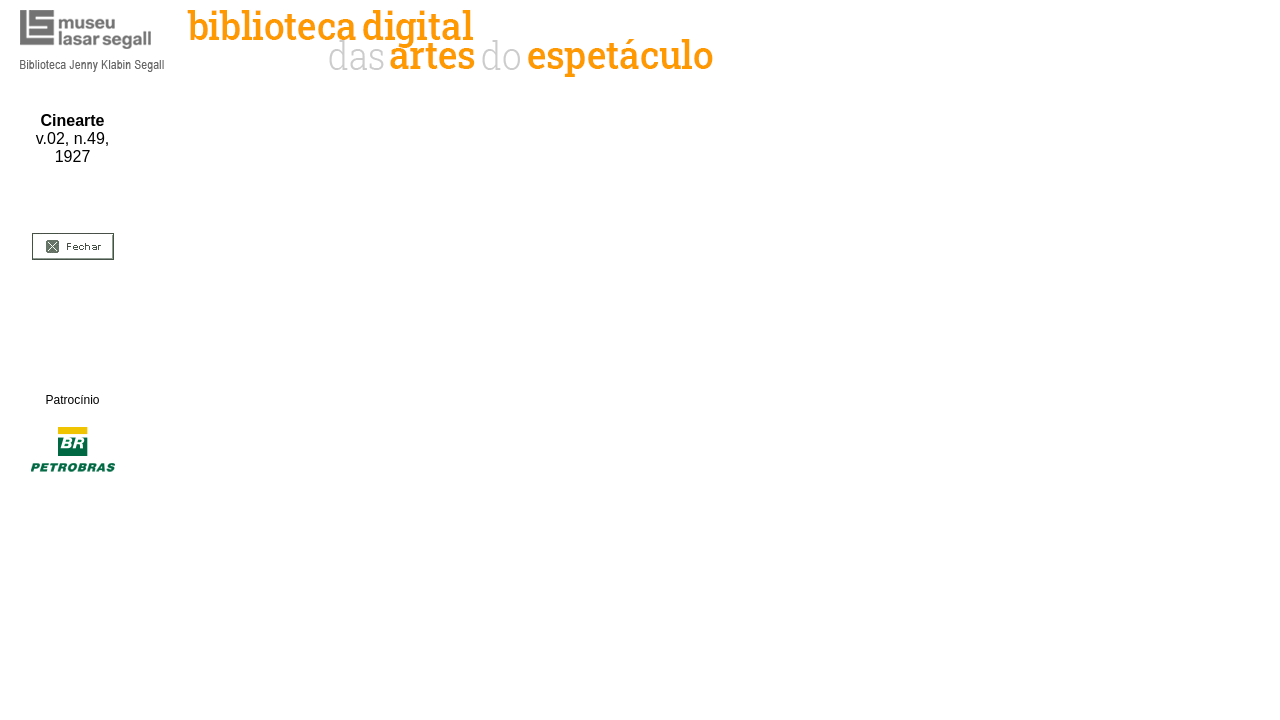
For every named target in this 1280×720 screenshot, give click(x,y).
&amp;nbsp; (702, 376)
